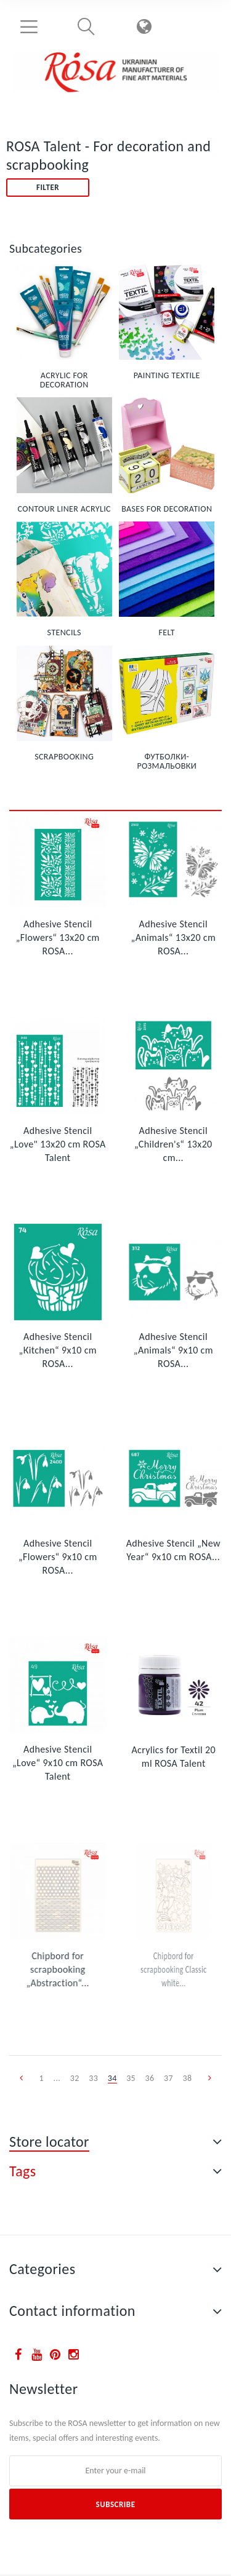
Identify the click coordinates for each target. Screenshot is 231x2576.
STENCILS (64, 632)
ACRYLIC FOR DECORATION (64, 380)
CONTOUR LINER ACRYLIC (64, 509)
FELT (167, 632)
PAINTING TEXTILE (167, 375)
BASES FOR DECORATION (166, 509)
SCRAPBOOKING (64, 756)
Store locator (49, 2141)
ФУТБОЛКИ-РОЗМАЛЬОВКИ (167, 761)
